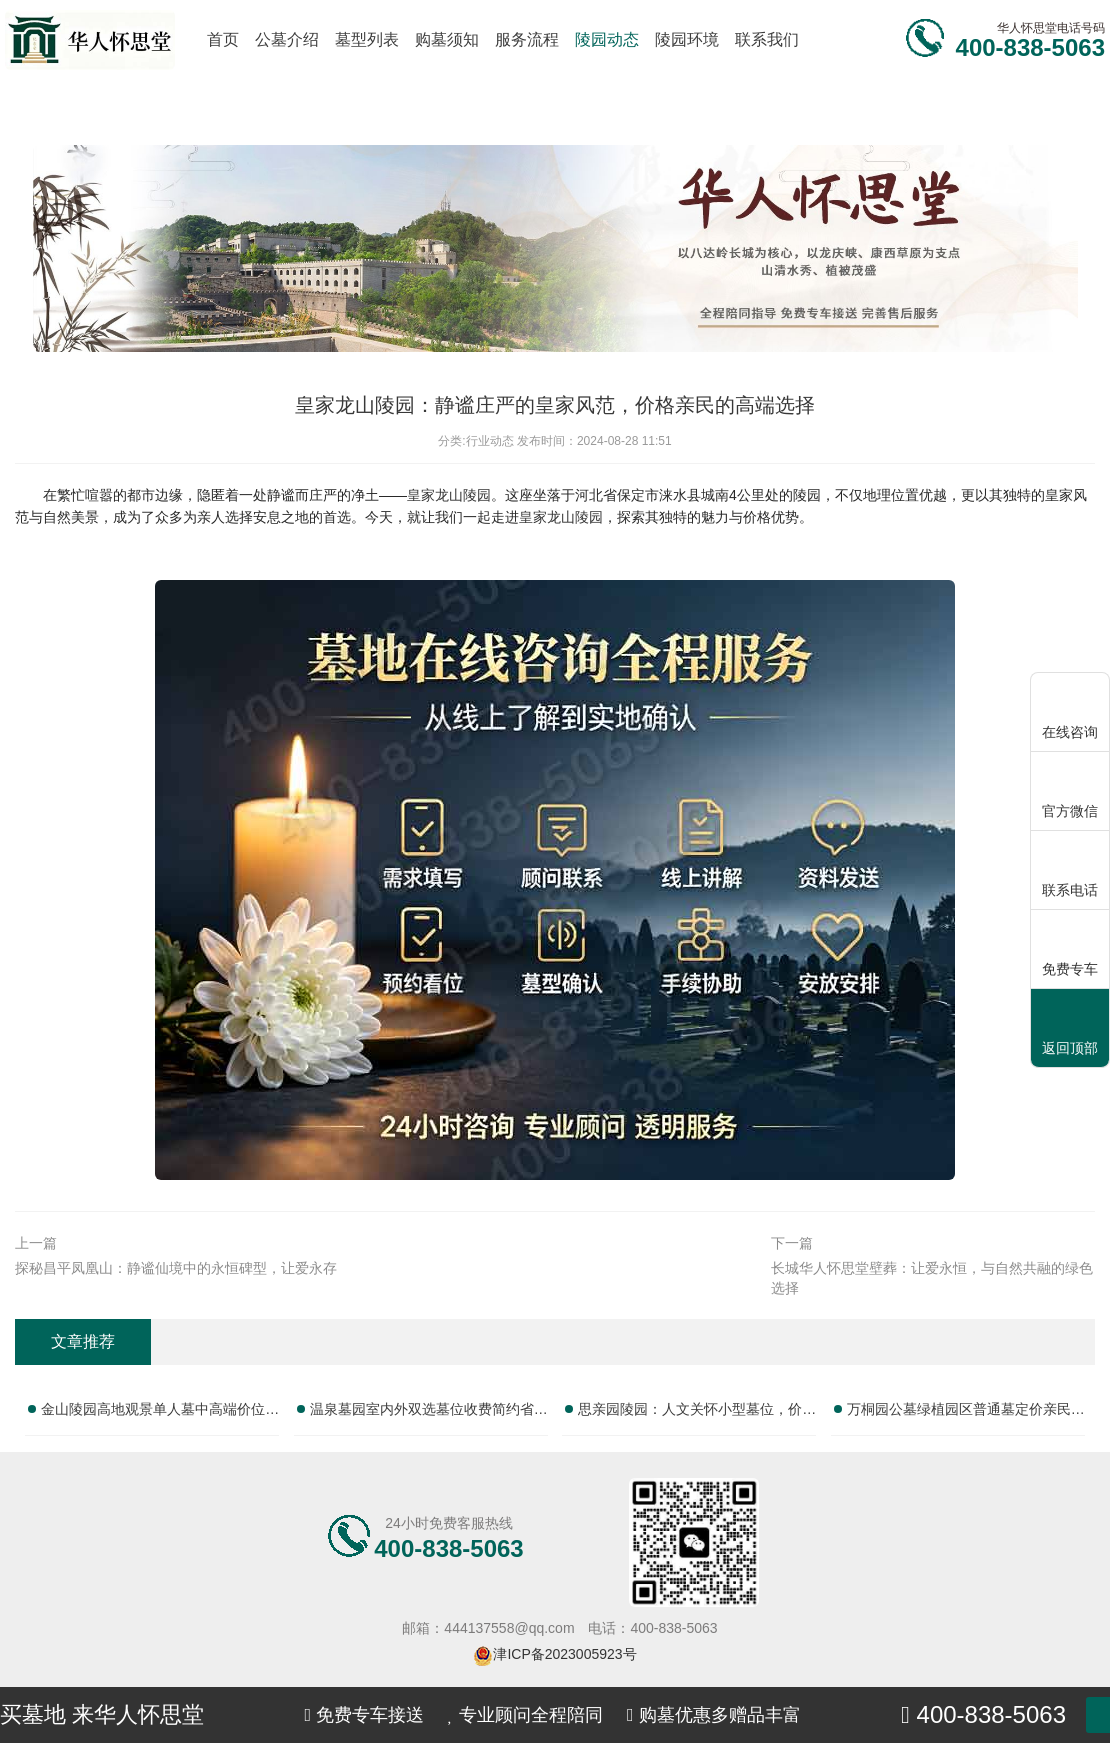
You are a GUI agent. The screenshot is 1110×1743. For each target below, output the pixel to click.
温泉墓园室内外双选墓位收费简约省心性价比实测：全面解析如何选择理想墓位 (429, 1413)
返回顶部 (1070, 1029)
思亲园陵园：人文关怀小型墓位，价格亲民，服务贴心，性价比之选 (697, 1413)
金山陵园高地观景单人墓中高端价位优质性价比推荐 (160, 1413)
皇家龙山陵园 (449, 495)
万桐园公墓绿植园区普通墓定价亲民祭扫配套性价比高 (966, 1413)
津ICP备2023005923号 (564, 1654)
